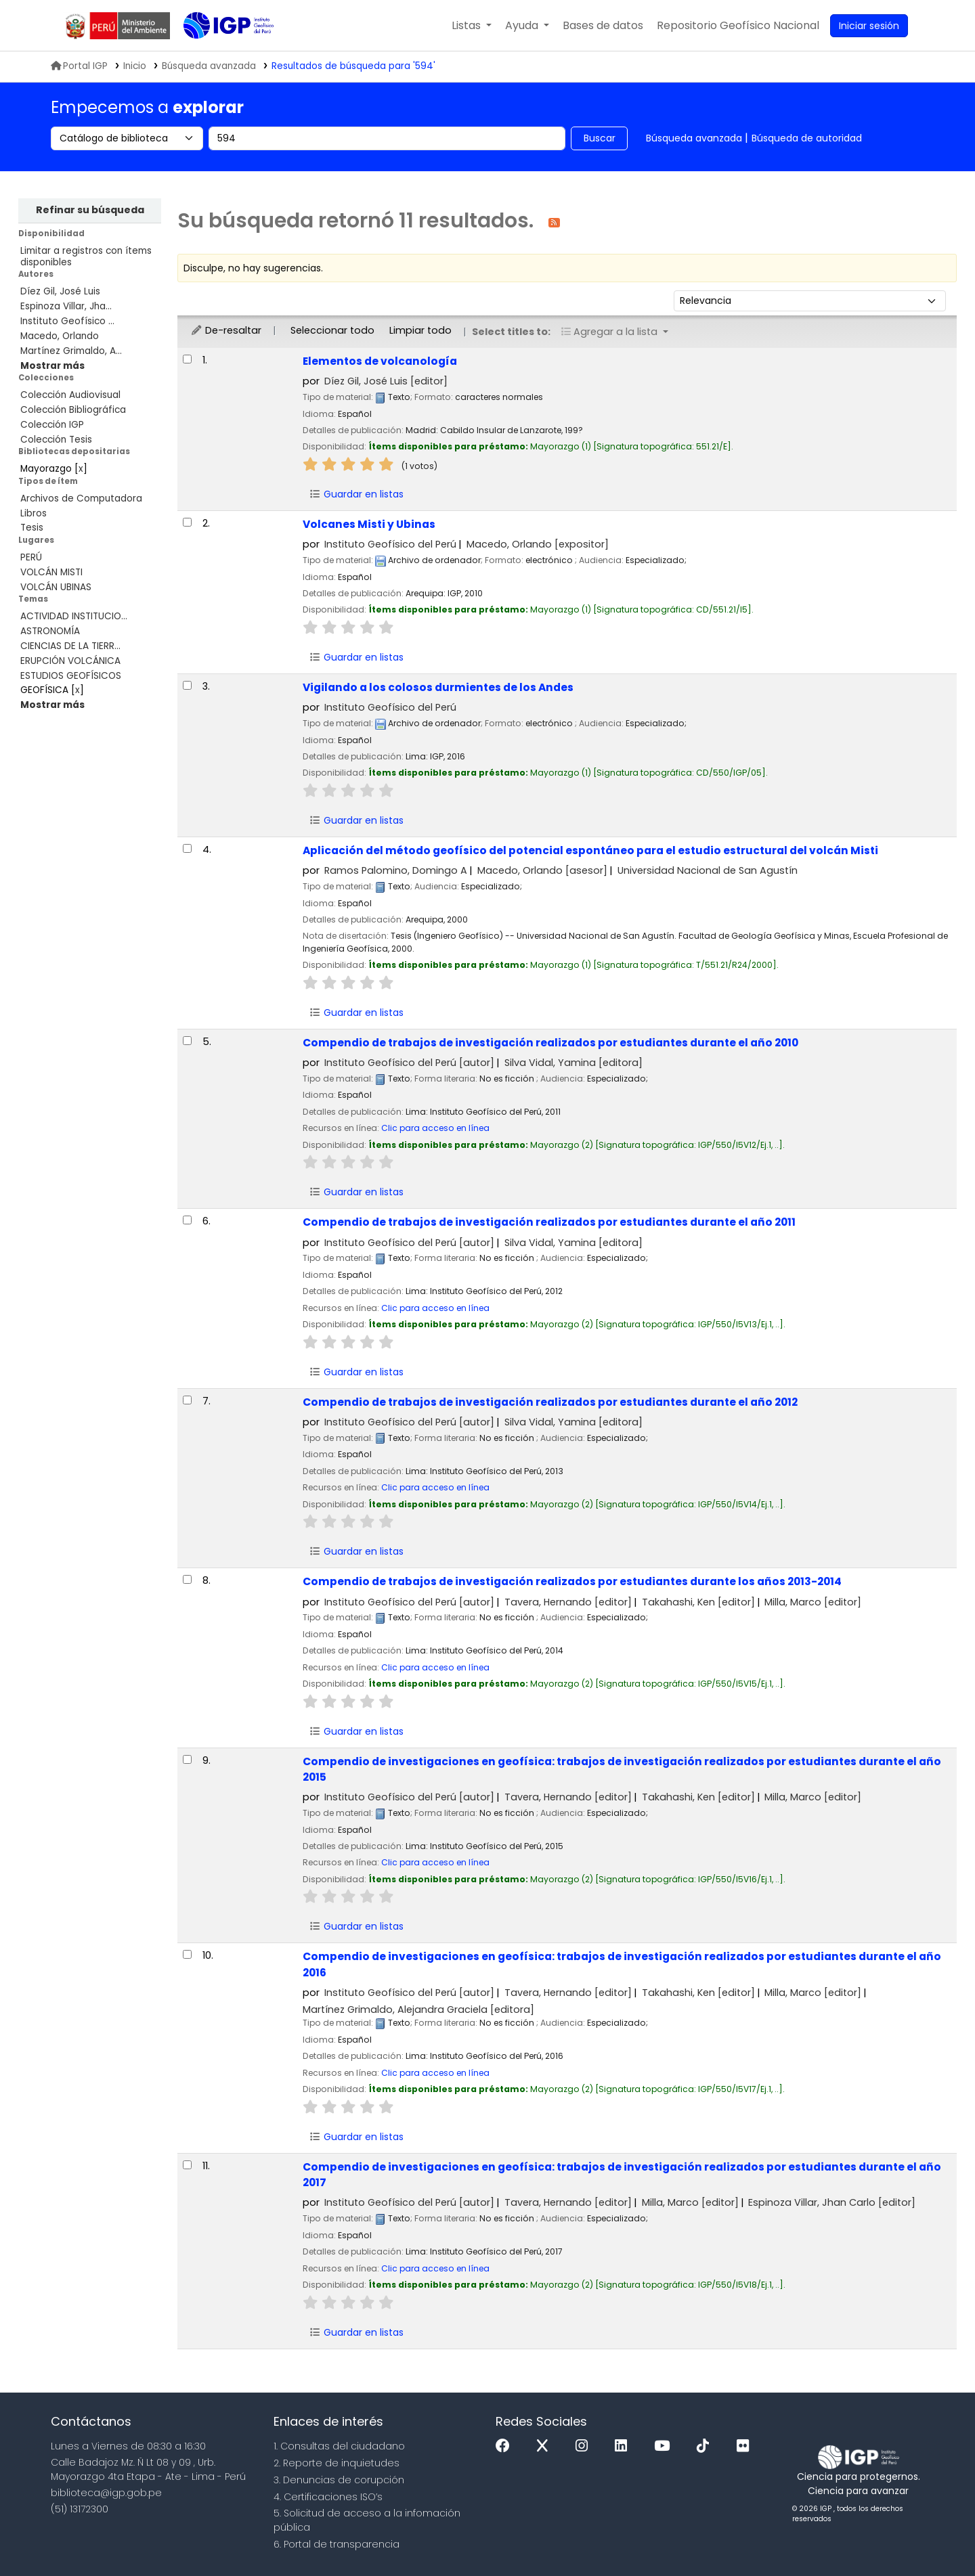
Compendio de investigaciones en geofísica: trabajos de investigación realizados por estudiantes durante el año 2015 (622, 1769)
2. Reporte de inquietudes (336, 2463)
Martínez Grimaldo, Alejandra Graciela (418, 2009)
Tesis (31, 527)
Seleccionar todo (332, 330)
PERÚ (31, 557)
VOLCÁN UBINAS (55, 587)
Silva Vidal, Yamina (573, 1062)
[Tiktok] (706, 2446)
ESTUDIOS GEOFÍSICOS (70, 675)
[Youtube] (665, 2446)
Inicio (134, 66)
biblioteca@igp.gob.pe (106, 2493)
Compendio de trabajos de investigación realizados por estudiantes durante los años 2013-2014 (572, 1581)
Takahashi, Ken (698, 1602)
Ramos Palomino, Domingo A (395, 870)
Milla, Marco (812, 1602)
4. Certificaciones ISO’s (328, 2497)
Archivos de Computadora (81, 498)
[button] (471, 26)
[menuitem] (738, 26)
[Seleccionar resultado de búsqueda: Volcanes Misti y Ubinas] (187, 522)
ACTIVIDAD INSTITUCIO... (73, 616)
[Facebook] (506, 2446)
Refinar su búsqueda (90, 210)
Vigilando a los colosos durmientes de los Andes (438, 687)
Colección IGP (52, 424)
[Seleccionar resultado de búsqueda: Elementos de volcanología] (187, 359)
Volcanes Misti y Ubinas (369, 524)
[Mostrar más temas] (52, 704)
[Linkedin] (624, 2446)
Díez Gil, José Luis (60, 291)
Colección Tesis (56, 439)
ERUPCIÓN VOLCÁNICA (70, 660)
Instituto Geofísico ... (67, 321)
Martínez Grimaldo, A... (71, 351)
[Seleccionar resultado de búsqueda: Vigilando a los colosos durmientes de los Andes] (187, 685)
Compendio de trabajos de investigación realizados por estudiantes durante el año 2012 (550, 1402)
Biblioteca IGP (217, 52)
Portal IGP (79, 66)
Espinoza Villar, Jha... (66, 306)
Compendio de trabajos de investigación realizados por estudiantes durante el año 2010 (550, 1043)
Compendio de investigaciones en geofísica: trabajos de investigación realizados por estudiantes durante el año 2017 (622, 2175)
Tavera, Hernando (568, 1602)
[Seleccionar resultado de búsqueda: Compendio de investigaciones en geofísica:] (187, 1759)
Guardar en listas (356, 494)
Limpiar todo (420, 330)
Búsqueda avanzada (694, 138)
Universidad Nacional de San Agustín (708, 870)
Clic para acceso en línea (435, 1128)
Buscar (599, 138)
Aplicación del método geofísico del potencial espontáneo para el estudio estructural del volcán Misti (590, 850)
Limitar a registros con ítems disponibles (86, 256)
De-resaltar (225, 330)
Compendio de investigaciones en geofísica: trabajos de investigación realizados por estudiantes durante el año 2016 (622, 1964)
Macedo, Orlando (59, 336)
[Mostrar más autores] (52, 365)
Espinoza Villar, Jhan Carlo (831, 2202)
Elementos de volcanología (380, 361)
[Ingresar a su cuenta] (869, 26)
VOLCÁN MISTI (51, 572)
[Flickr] (746, 2446)
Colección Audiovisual (70, 394)
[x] (546, 2446)
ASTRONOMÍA (50, 631)
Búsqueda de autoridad (807, 138)
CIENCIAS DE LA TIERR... (70, 646)
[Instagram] (585, 2446)
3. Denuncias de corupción (339, 2480)
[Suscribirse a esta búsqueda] (554, 222)
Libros (33, 513)
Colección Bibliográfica (73, 409)
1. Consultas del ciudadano (339, 2446)
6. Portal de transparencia (336, 2544)
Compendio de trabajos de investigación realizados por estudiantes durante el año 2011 (549, 1222)
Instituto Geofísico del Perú (390, 544)
